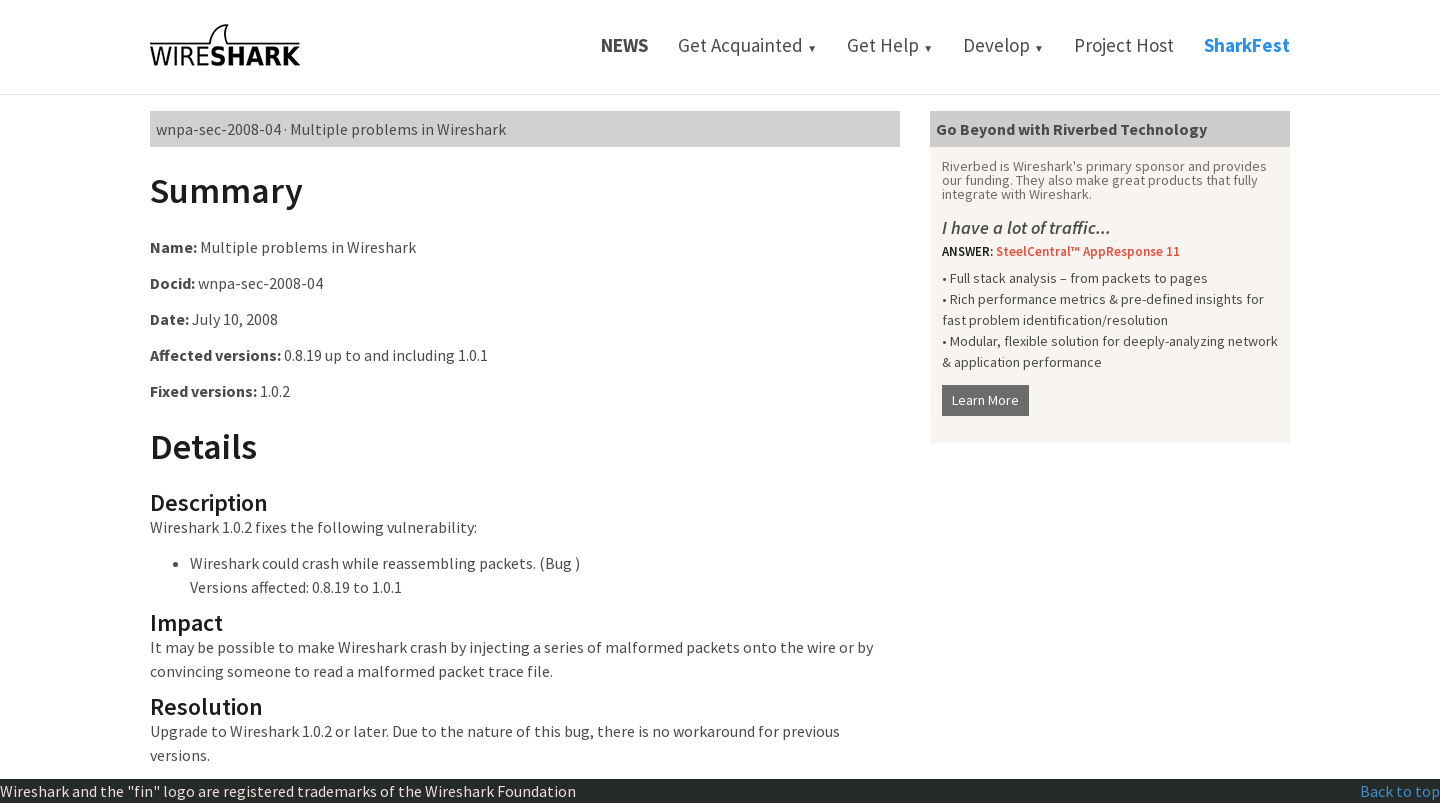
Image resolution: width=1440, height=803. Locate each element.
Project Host (1124, 45)
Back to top (1400, 791)
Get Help (890, 45)
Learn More (985, 400)
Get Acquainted (747, 45)
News (624, 45)
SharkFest (1247, 45)
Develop (1003, 45)
